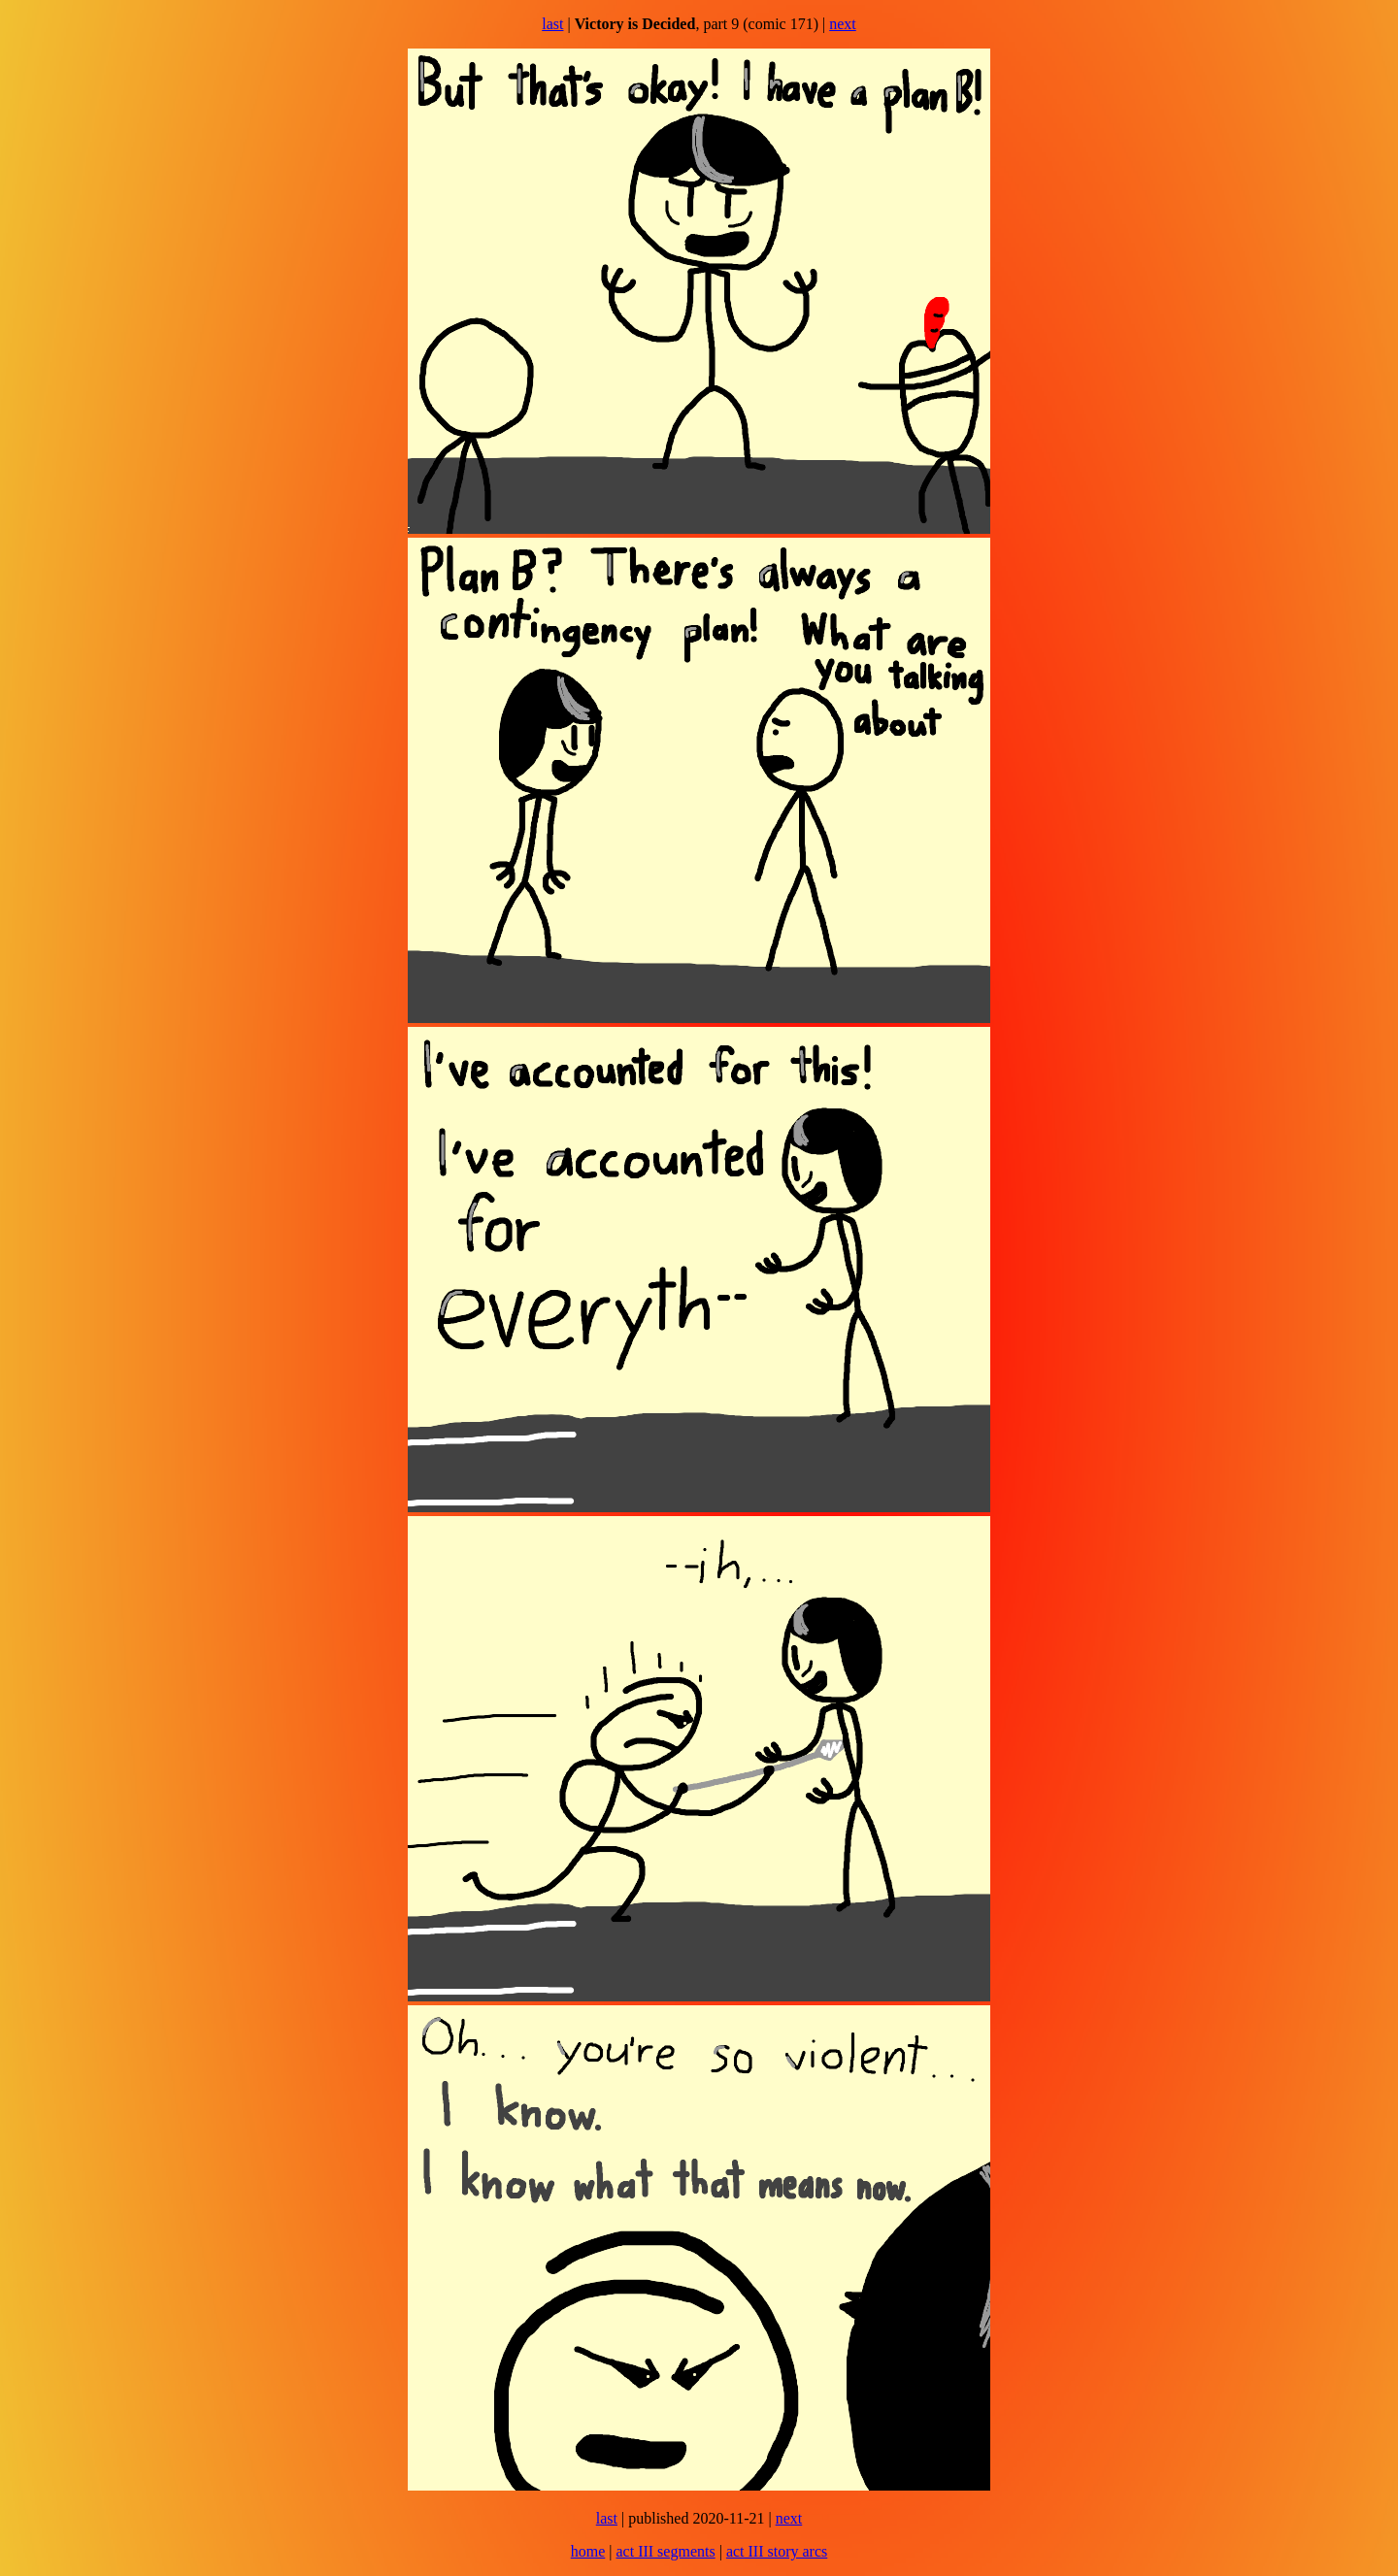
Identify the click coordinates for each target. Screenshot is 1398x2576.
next (842, 24)
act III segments (665, 2551)
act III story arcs (776, 2551)
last (552, 24)
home (588, 2551)
